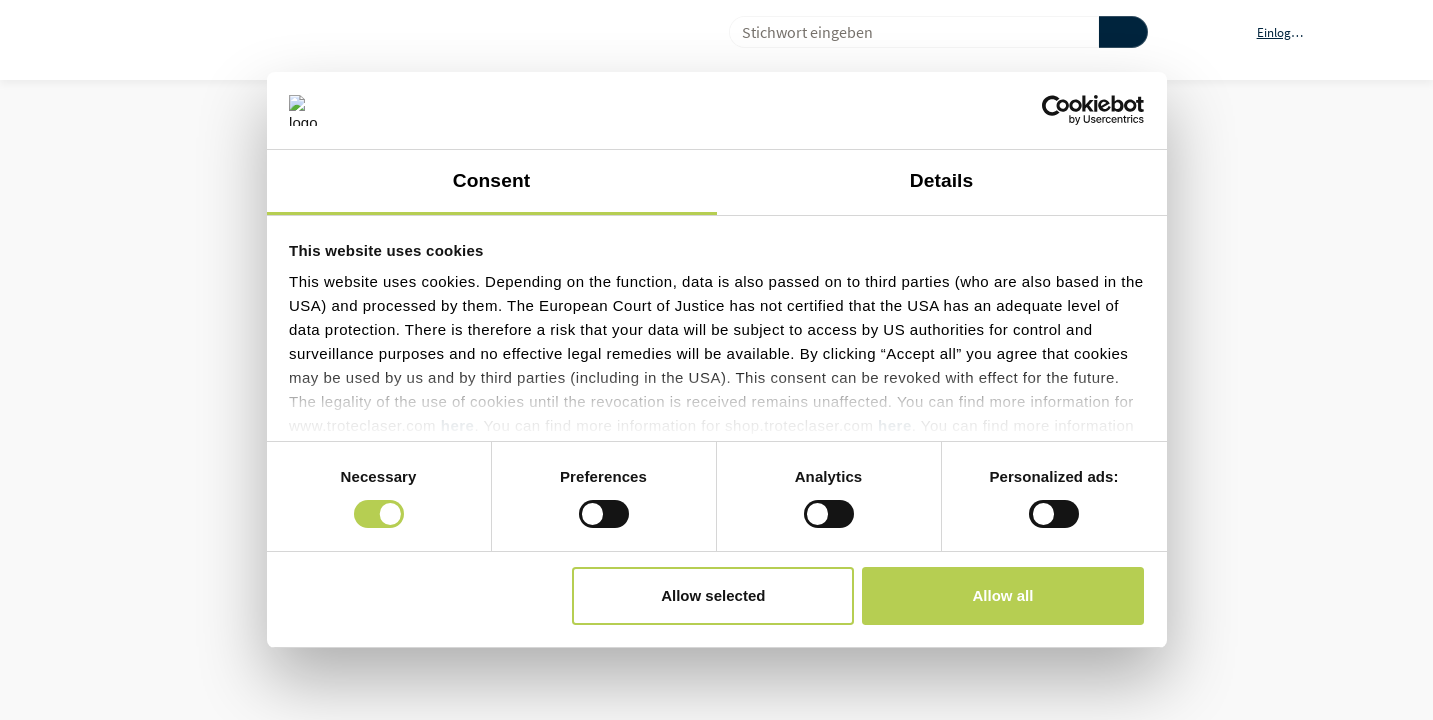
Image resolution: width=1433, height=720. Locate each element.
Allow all (1003, 595)
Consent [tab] (491, 180)
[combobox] (906, 32)
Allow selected (713, 595)
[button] (1292, 32)
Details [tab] (942, 180)
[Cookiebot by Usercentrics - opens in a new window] (1056, 110)
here (458, 425)
